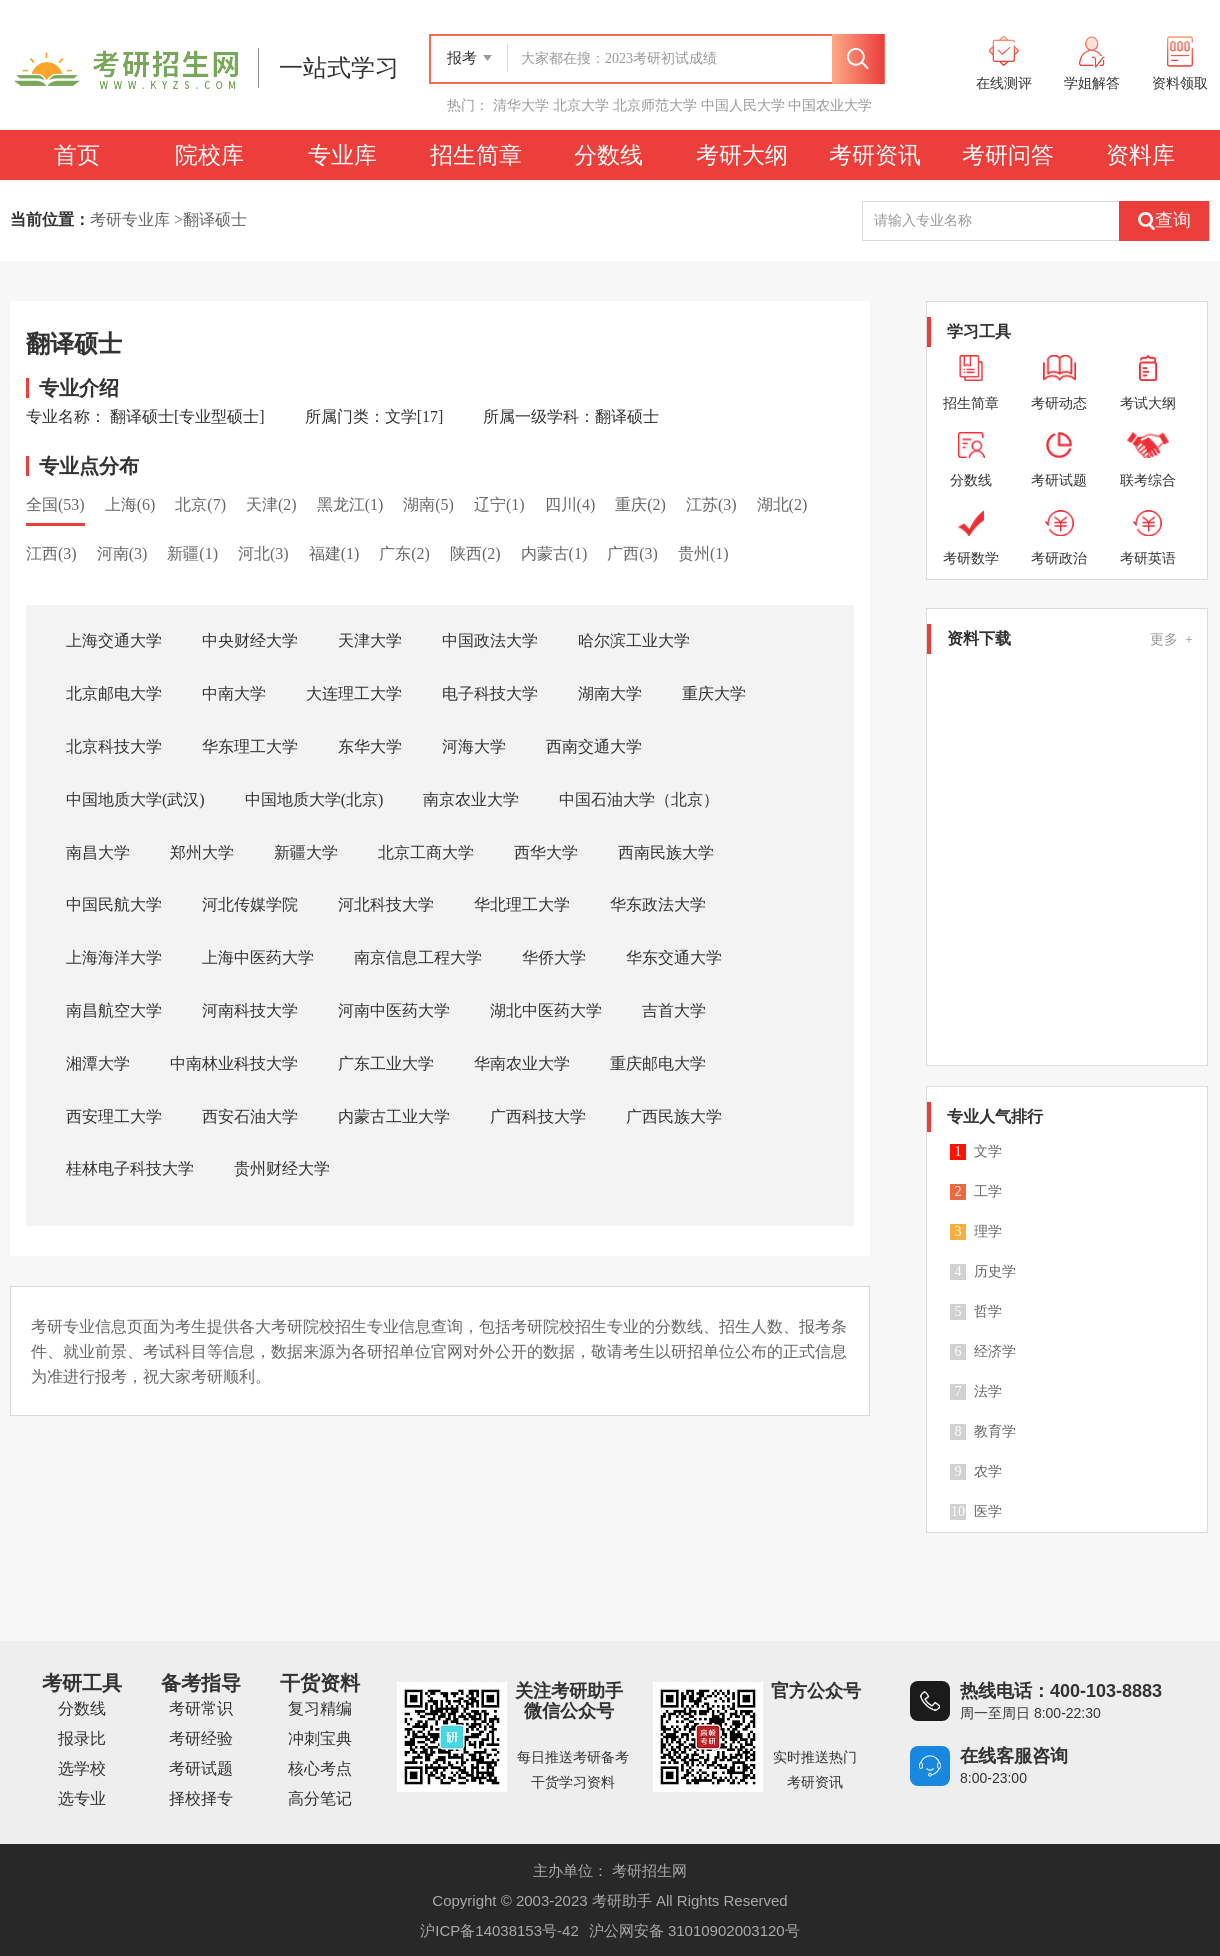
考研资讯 (875, 155)
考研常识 (201, 1708)
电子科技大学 (490, 693)
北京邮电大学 (114, 693)
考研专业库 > (136, 219)
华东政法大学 (658, 904)
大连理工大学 (354, 693)
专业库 (342, 155)
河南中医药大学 (394, 1010)
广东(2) (404, 553)
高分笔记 (320, 1798)
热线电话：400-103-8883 (1061, 1691)
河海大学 (474, 746)
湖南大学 (610, 693)
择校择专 (201, 1798)
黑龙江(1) (350, 504)
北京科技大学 (114, 746)
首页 (77, 155)
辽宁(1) (499, 504)
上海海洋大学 (114, 957)
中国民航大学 (114, 904)
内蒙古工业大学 (394, 1116)
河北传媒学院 (250, 904)
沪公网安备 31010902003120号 (694, 1930)
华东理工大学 (250, 746)
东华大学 (370, 746)
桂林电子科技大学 (130, 1168)
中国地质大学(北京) (314, 799)
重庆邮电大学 (658, 1063)
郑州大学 (202, 852)
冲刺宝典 (320, 1738)
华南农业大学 (522, 1063)
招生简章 (476, 155)
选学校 (82, 1768)
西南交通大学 (594, 746)
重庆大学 (714, 693)
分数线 (608, 155)
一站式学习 (339, 68)
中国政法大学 (490, 640)
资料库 (1140, 155)
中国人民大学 (743, 105)
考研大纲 (742, 155)
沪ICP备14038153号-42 (499, 1930)
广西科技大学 (538, 1116)
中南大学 (234, 693)
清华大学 (521, 105)
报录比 (82, 1738)
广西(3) (632, 553)
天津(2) (271, 504)
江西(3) (51, 553)
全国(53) (55, 504)
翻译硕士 (215, 219)
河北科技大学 (386, 904)
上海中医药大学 (258, 957)
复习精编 (320, 1708)
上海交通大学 (114, 640)
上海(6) (130, 504)
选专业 (82, 1798)
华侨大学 (554, 957)
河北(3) (263, 553)
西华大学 (546, 852)
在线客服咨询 (1014, 1756)
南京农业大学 (471, 799)
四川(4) (570, 504)
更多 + (1171, 639)
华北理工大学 (522, 904)
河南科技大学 (250, 1010)
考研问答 (1008, 155)
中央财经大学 (250, 640)
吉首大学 (674, 1010)
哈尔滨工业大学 (634, 640)
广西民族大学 (674, 1116)
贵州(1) (703, 553)
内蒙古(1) (554, 553)
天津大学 (370, 640)
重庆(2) (640, 504)
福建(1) (334, 553)
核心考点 (320, 1768)
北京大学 (581, 105)
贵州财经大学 (282, 1168)
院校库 (209, 155)
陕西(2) (475, 553)
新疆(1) (192, 553)
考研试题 (201, 1768)
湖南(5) (428, 504)
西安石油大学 (250, 1116)
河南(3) (122, 553)
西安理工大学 (114, 1116)
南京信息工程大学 (418, 957)
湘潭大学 (98, 1063)
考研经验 (201, 1738)
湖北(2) (782, 504)
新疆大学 (306, 852)
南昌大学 (98, 852)
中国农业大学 (830, 105)
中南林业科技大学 (234, 1063)
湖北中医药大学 (546, 1010)
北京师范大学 (655, 105)
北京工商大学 (426, 852)
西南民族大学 (666, 852)
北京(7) (200, 504)
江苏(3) (711, 504)
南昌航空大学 (114, 1010)
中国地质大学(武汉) (135, 799)
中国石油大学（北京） (639, 799)
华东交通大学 (674, 957)
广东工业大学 (386, 1063)
